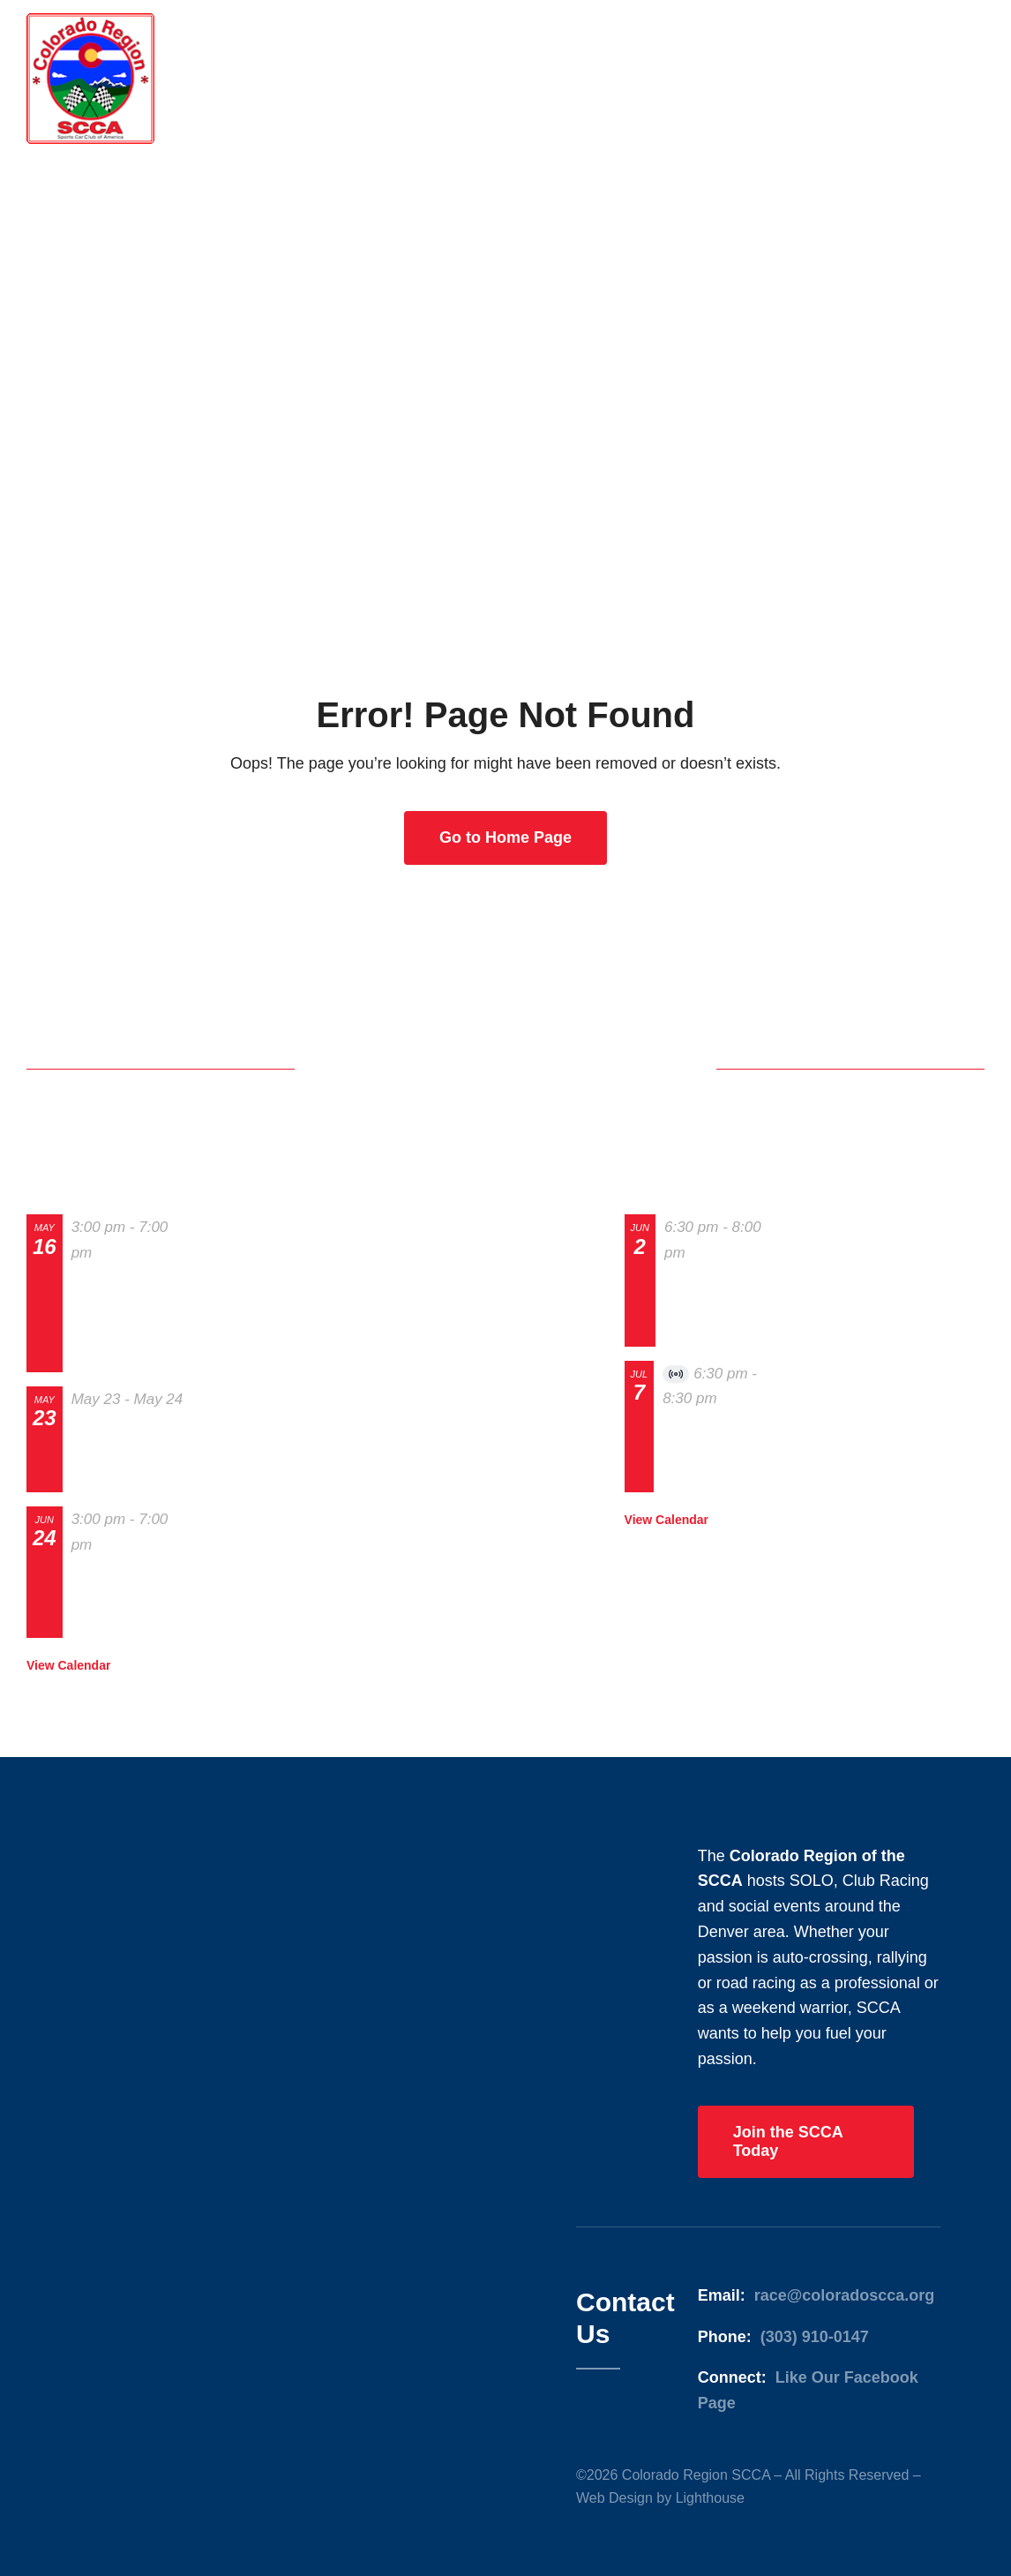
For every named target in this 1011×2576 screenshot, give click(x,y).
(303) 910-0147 (814, 2337)
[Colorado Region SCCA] (90, 21)
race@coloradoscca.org (844, 2295)
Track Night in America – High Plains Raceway (127, 1599)
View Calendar (68, 1665)
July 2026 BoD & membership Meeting (722, 1453)
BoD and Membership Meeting (709, 1307)
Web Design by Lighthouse (660, 2497)
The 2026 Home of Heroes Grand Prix (128, 1453)
